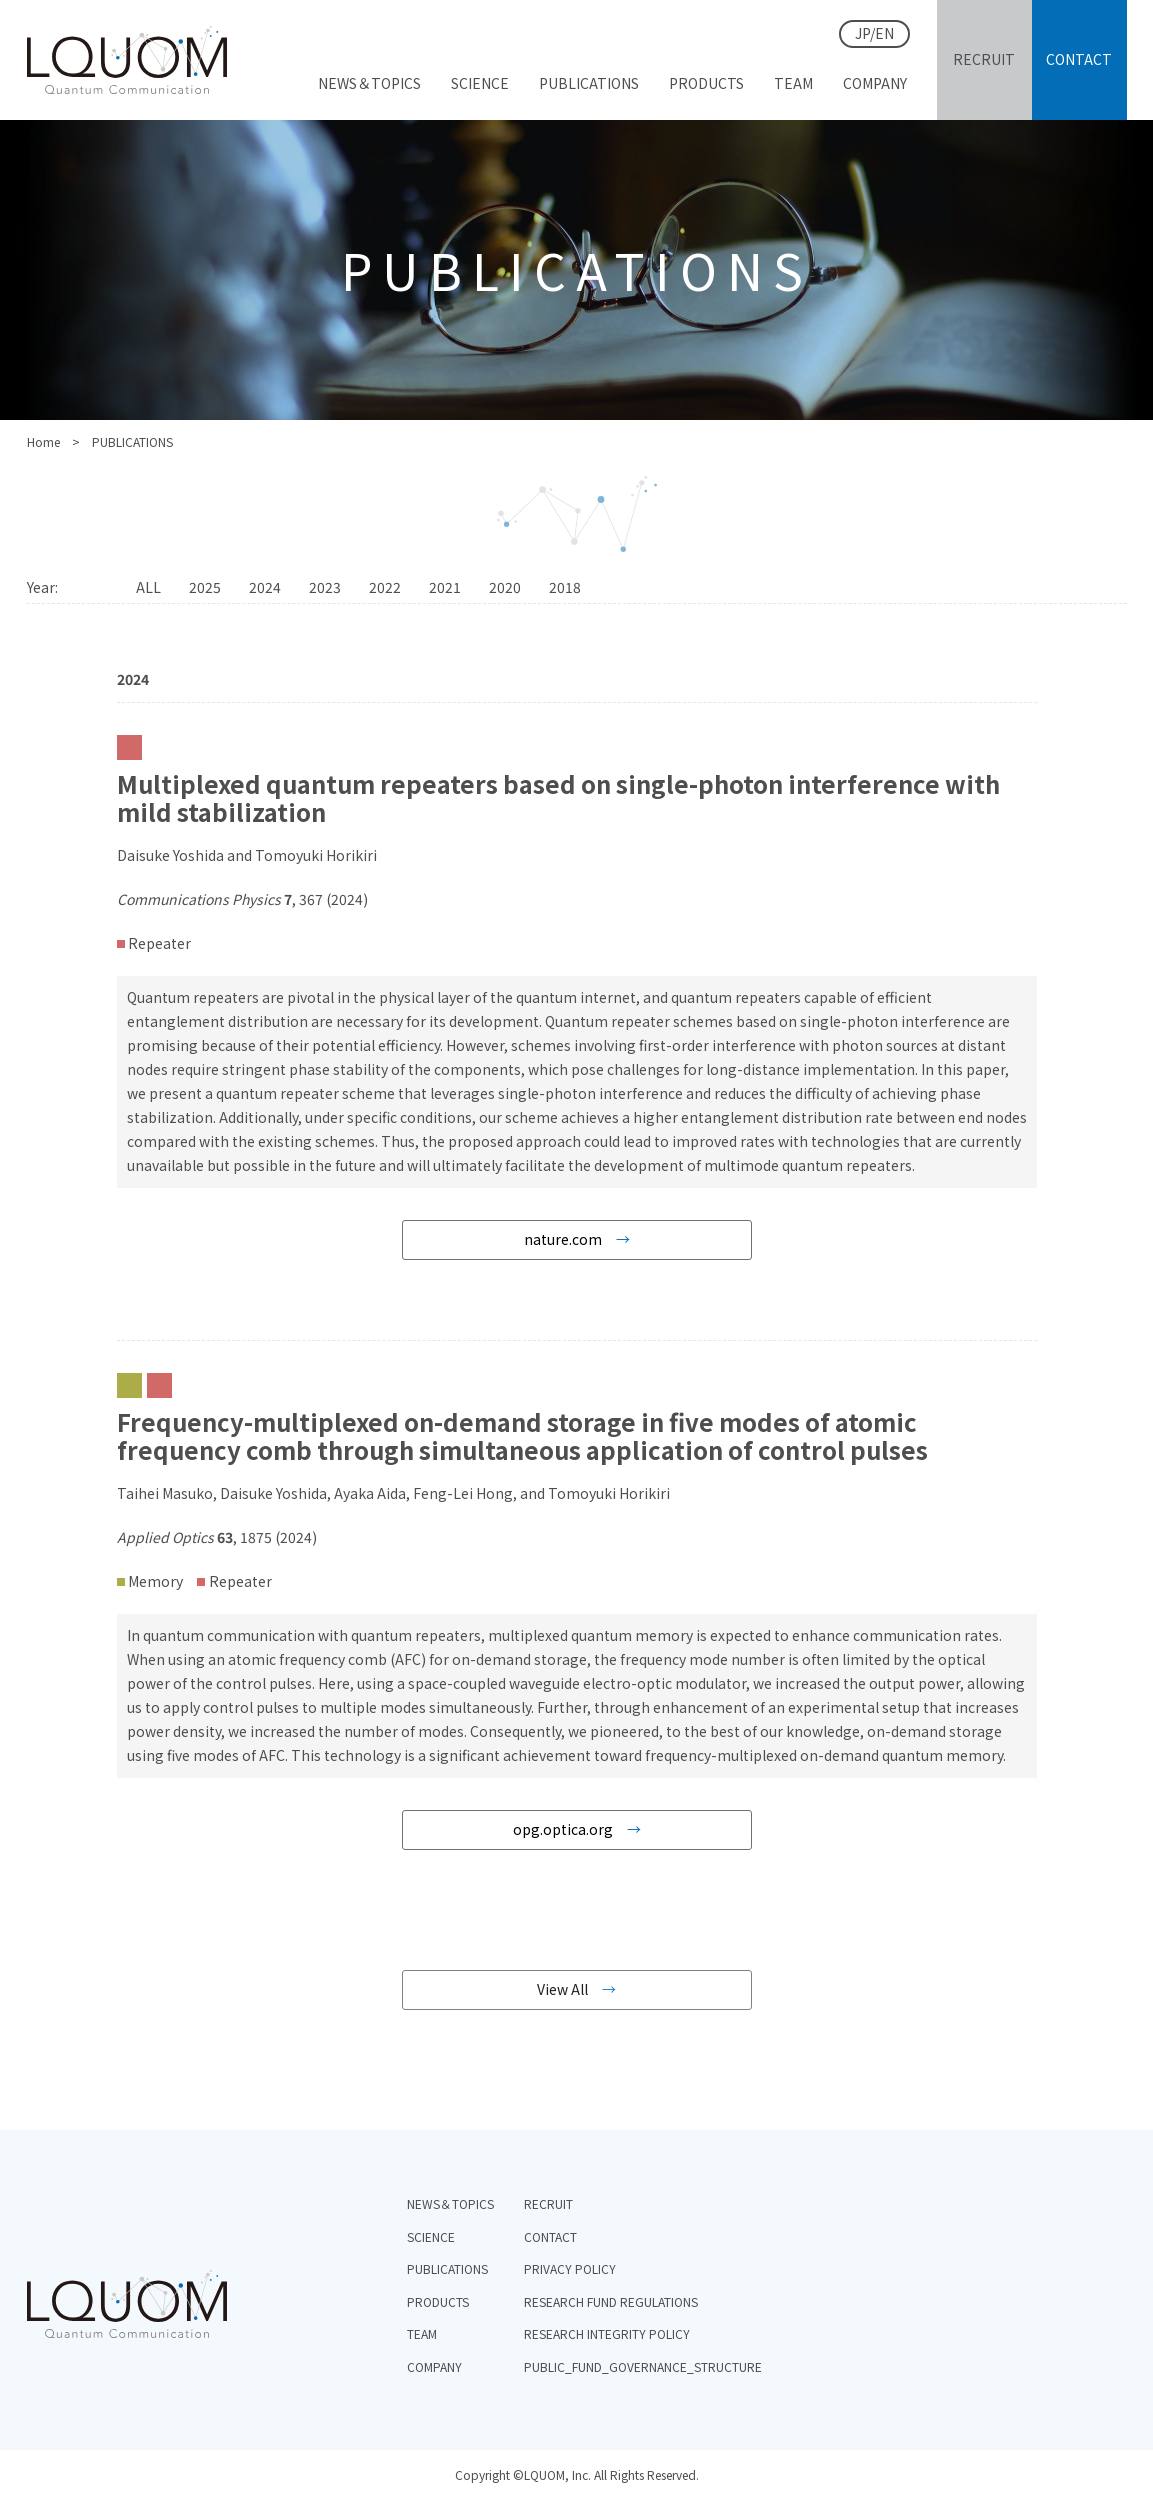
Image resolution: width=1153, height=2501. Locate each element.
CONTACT (550, 2236)
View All (562, 1989)
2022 (385, 587)
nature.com (563, 1239)
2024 (265, 587)
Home (43, 441)
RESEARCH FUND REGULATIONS (611, 2301)
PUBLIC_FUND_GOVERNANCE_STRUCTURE (643, 2366)
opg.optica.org (563, 1829)
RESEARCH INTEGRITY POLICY (607, 2333)
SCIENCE (431, 2236)
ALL (148, 587)
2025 (205, 587)
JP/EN (874, 33)
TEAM (422, 2333)
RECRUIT (548, 2203)
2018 (565, 587)
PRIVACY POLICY (570, 2268)
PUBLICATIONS (447, 2268)
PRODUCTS (438, 2301)
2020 (505, 587)
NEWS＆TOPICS (450, 2203)
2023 (325, 587)
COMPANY (434, 2366)
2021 (445, 587)
